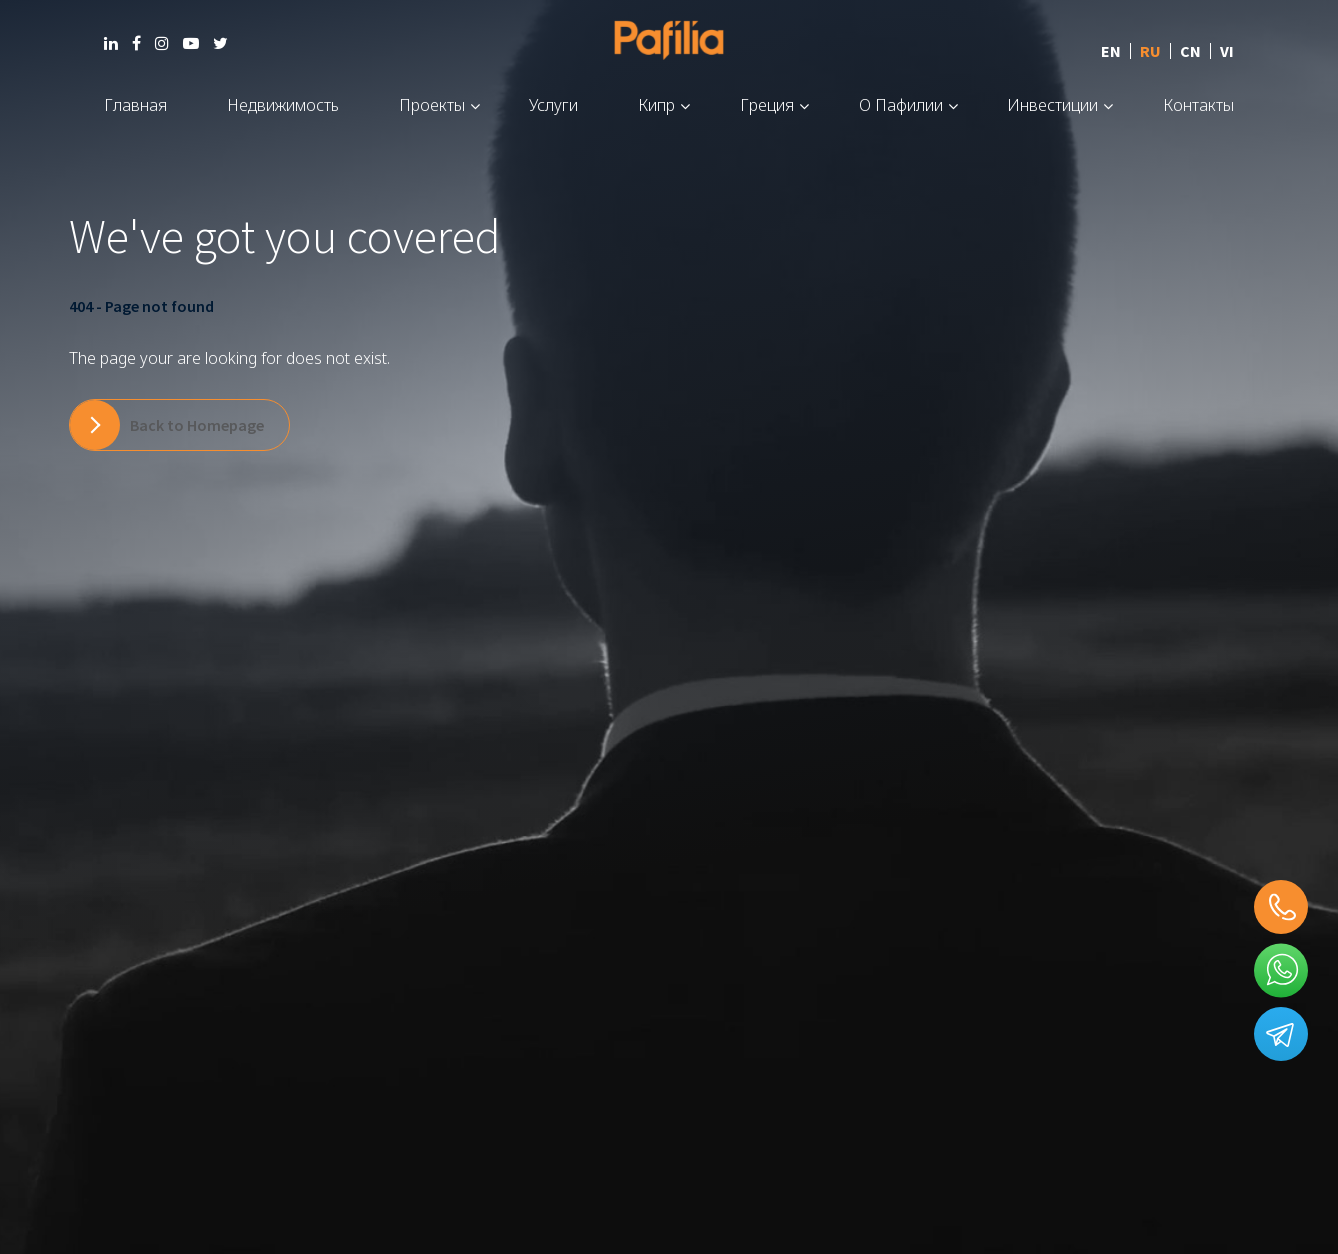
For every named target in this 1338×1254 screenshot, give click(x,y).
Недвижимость (283, 105)
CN (1190, 51)
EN (1111, 51)
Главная (135, 105)
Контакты (1198, 105)
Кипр (656, 105)
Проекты (432, 105)
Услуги (553, 105)
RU (1150, 51)
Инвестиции (1052, 105)
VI (1227, 51)
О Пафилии (901, 105)
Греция (767, 105)
